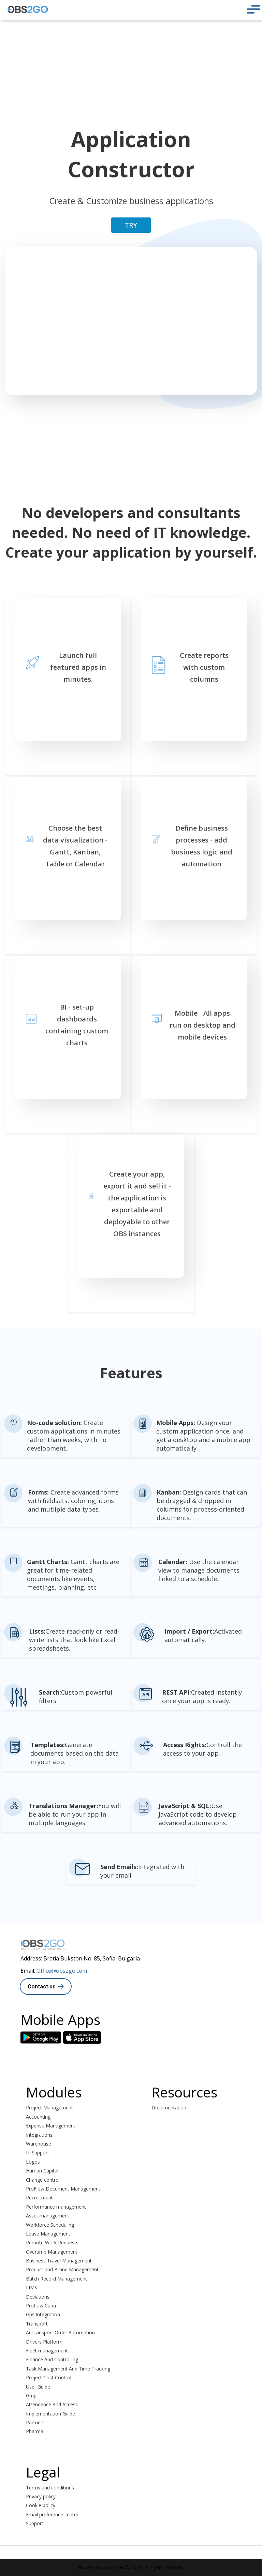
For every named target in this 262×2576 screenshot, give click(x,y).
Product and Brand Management (62, 2269)
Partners (35, 2422)
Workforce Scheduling (50, 2225)
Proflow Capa (41, 2305)
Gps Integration (43, 2314)
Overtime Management (51, 2251)
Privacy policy (41, 2496)
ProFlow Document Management (63, 2188)
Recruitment (39, 2197)
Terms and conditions (50, 2487)
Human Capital (42, 2170)
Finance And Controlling (52, 2359)
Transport (37, 2323)
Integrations (39, 2135)
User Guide (38, 2386)
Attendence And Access (52, 2404)
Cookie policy (40, 2505)
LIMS (31, 2287)
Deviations (37, 2296)
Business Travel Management (59, 2260)
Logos (33, 2161)
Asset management (47, 2215)
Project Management (49, 2107)
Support (34, 2523)
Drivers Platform (44, 2341)
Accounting (38, 2116)
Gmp (31, 2395)
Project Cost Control (48, 2377)
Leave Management (48, 2233)
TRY (131, 225)
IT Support (37, 2152)
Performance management (56, 2206)
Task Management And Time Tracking (68, 2368)
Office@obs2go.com (62, 1970)
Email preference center (52, 2514)
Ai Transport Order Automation (60, 2332)
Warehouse (38, 2143)
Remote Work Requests (52, 2242)
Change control (43, 2180)
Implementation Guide (50, 2413)
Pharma (34, 2431)
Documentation (168, 2107)
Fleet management (47, 2350)
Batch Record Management (56, 2278)
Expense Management (50, 2125)
